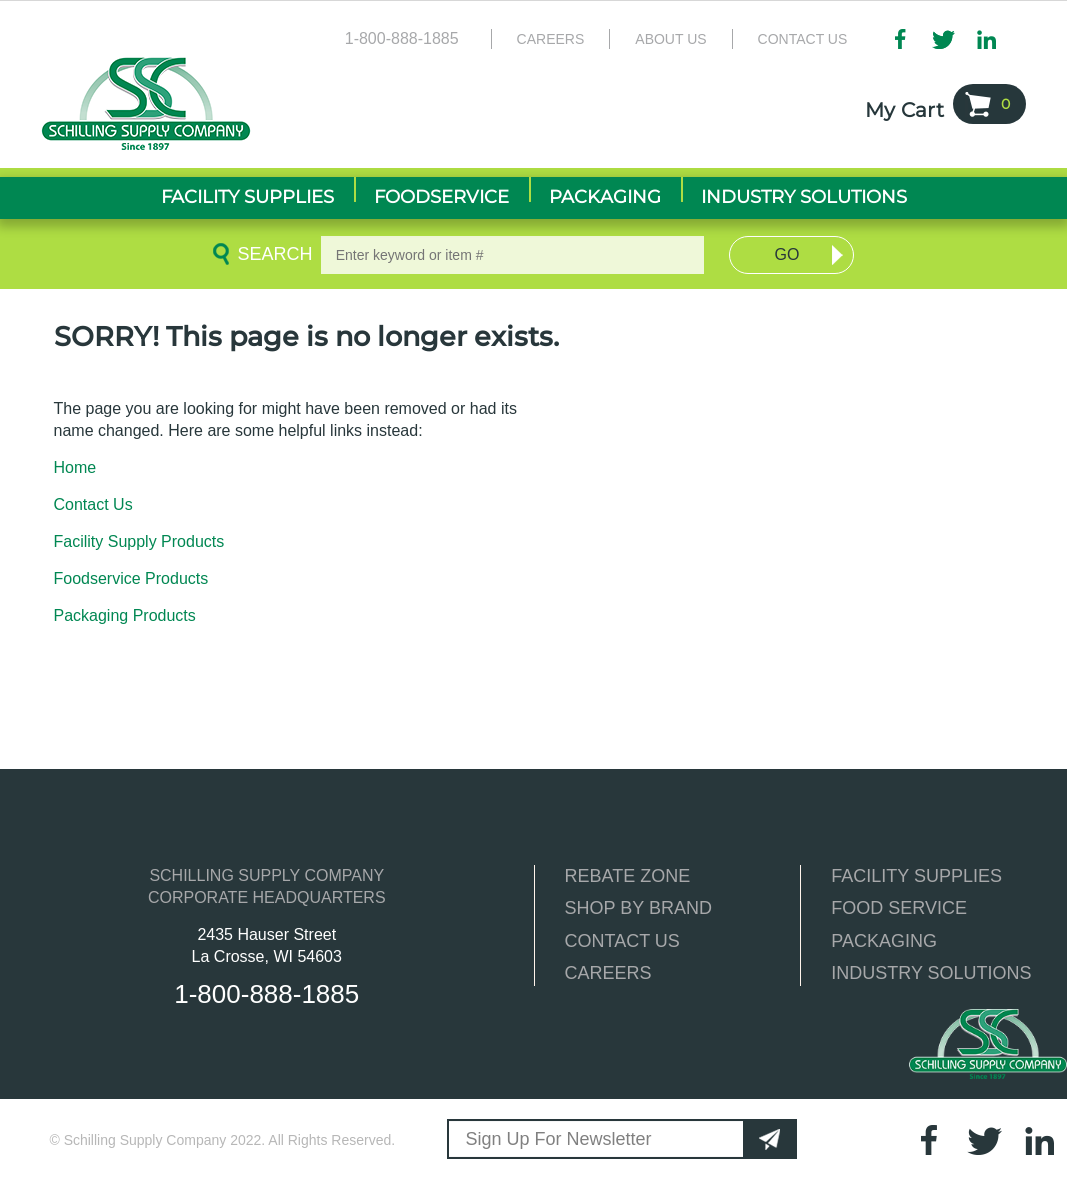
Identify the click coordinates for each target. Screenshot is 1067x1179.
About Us (670, 39)
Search (272, 254)
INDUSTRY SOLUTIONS (931, 973)
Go (787, 254)
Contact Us (803, 39)
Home (75, 467)
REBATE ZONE (628, 876)
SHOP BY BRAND (638, 908)
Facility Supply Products (139, 541)
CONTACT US (622, 941)
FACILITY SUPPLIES (916, 876)
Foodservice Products (131, 578)
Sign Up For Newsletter (558, 1139)
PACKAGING (884, 941)
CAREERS (608, 973)
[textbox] (513, 255)
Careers (551, 39)
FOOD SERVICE (899, 908)
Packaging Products (125, 615)
